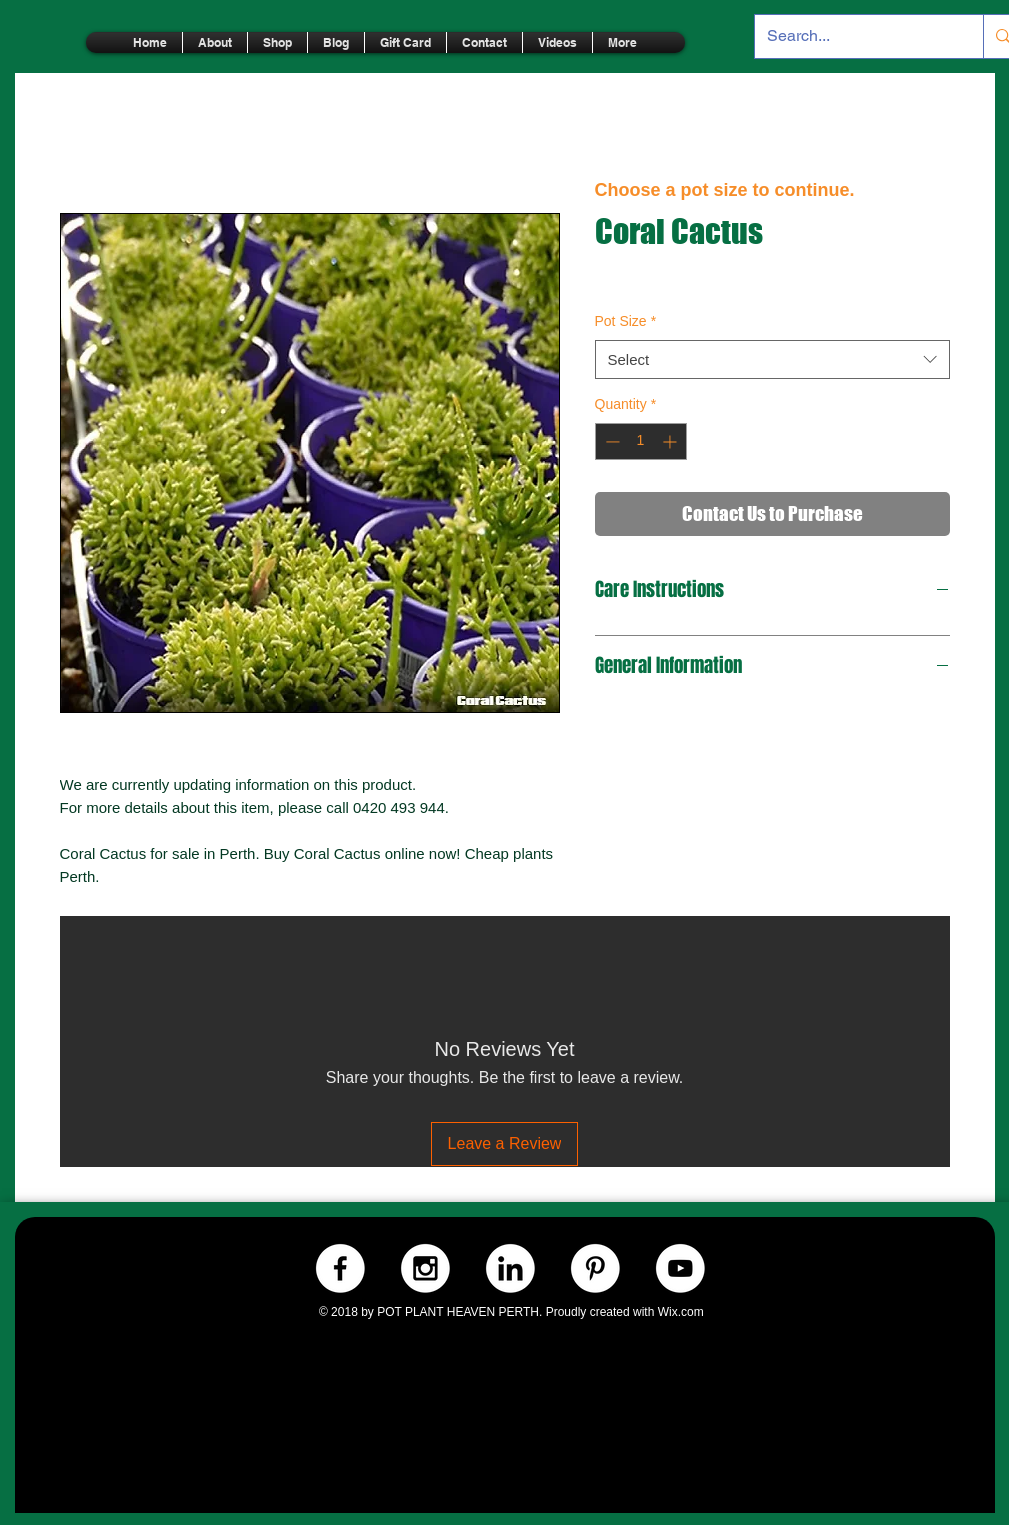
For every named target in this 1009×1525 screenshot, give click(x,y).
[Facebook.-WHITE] (340, 1268)
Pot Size (626, 321)
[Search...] (854, 36)
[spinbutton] (641, 441)
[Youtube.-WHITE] (680, 1268)
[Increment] (671, 441)
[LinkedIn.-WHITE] (510, 1268)
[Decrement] (610, 441)
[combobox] (772, 359)
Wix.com (681, 1312)
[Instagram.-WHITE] (425, 1268)
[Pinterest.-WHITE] (595, 1268)
